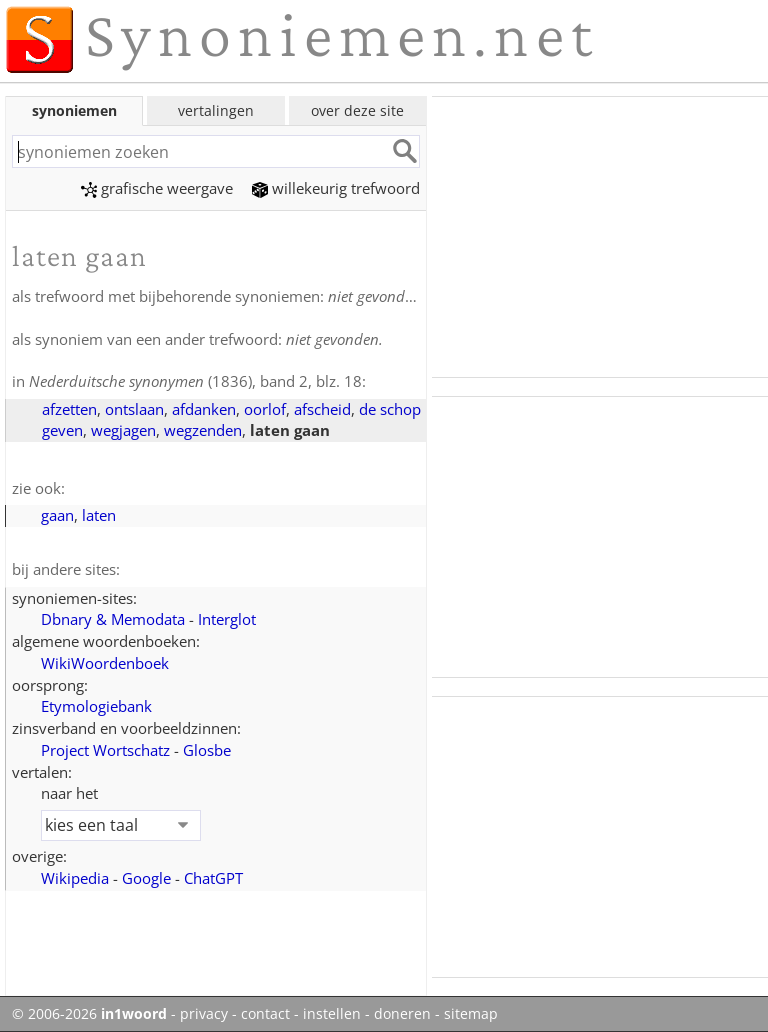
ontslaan (134, 409)
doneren (402, 1014)
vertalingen (216, 110)
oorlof (265, 409)
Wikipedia (75, 878)
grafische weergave (157, 188)
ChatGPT (213, 878)
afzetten (69, 409)
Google (146, 878)
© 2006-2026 (89, 1014)
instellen (332, 1014)
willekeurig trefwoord (336, 188)
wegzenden (203, 430)
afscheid (322, 409)
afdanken (204, 409)
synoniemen (74, 110)
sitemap (471, 1014)
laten (99, 515)
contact (265, 1014)
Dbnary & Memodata (113, 619)
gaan (57, 515)
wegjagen (123, 430)
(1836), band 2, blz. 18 (195, 381)
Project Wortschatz (105, 750)
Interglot (227, 619)
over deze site (357, 110)
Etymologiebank (96, 706)
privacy (204, 1014)
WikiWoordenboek (105, 663)
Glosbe (207, 750)
